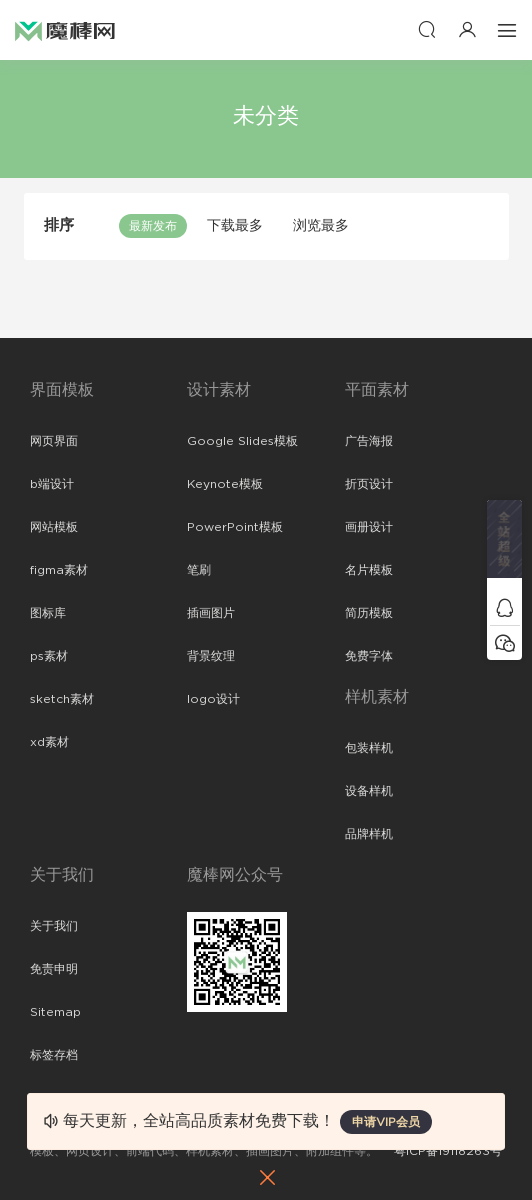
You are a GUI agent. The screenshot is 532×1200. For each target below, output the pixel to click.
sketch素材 (62, 699)
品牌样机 (369, 834)
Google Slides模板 (242, 441)
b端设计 (52, 484)
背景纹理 (211, 656)
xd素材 (49, 742)
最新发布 (153, 226)
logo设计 (213, 699)
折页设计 (369, 484)
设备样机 (369, 791)
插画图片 (211, 613)
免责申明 (54, 969)
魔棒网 (65, 30)
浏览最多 (321, 226)
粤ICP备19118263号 (448, 1151)
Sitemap (55, 1012)
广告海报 (369, 441)
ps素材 (49, 656)
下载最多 (235, 226)
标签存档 (54, 1055)
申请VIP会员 (386, 1122)
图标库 (48, 613)
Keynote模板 (225, 484)
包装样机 (369, 748)
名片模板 (369, 570)
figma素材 (59, 570)
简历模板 (369, 613)
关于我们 (54, 926)
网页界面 (54, 441)
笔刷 (199, 570)
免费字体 (369, 656)
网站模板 (54, 527)
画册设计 (369, 527)
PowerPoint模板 (235, 527)
